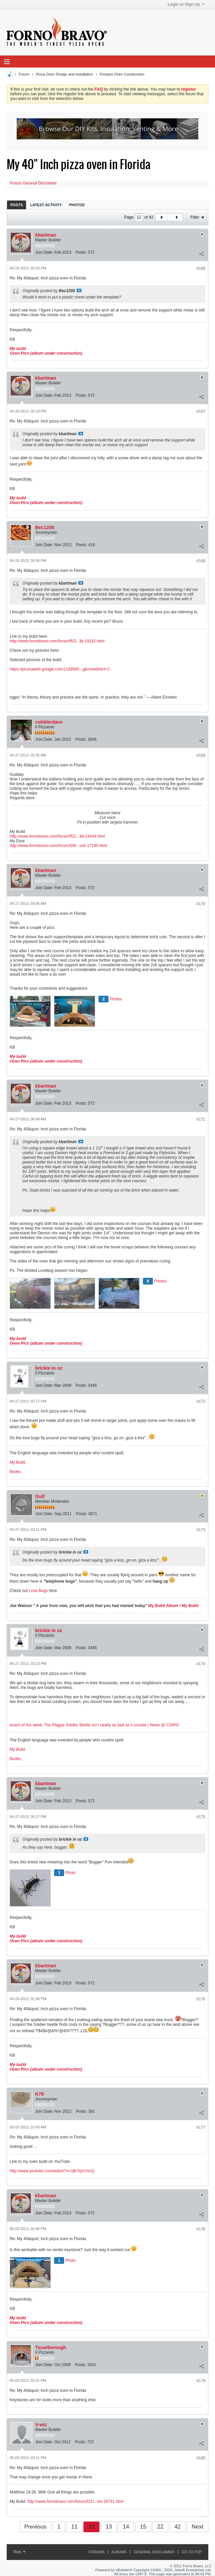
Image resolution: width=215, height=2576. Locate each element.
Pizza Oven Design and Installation (64, 74)
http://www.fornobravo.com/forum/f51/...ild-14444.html (57, 836)
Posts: (81, 252)
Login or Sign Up (186, 4)
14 (126, 2527)
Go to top (192, 2552)
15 (143, 2527)
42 (177, 2527)
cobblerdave (48, 722)
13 (108, 2527)
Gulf (39, 1496)
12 (91, 2527)
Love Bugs (38, 1590)
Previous (35, 2527)
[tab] (16, 204)
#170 (200, 903)
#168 (200, 561)
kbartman (45, 235)
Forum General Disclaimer (33, 183)
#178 (200, 2229)
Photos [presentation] (76, 205)
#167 (200, 411)
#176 (200, 1999)
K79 (39, 2094)
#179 (200, 2380)
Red (19, 2552)
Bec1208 (44, 527)
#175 (200, 1817)
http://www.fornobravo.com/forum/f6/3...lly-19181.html (57, 641)
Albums (119, 2552)
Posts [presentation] (16, 205)
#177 (200, 2127)
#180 (200, 2458)
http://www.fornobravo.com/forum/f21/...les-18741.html (75, 2501)
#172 (200, 1401)
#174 (200, 1664)
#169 (200, 755)
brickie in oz (48, 1368)
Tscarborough (50, 2347)
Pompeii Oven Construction (122, 74)
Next (197, 2527)
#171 (200, 1119)
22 (160, 2527)
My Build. (18, 1462)
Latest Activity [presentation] (46, 205)
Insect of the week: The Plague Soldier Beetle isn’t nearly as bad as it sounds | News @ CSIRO (94, 1725)
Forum (24, 74)
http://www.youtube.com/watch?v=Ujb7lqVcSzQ (52, 2171)
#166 (200, 268)
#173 (200, 1529)
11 (74, 2527)
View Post (79, 290)
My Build (189, 1605)
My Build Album (163, 1605)
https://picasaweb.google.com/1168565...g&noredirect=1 (60, 669)
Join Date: (44, 252)
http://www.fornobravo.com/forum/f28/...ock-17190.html (58, 845)
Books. (16, 1471)
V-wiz (41, 2424)
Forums (96, 2552)
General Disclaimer (154, 2552)
